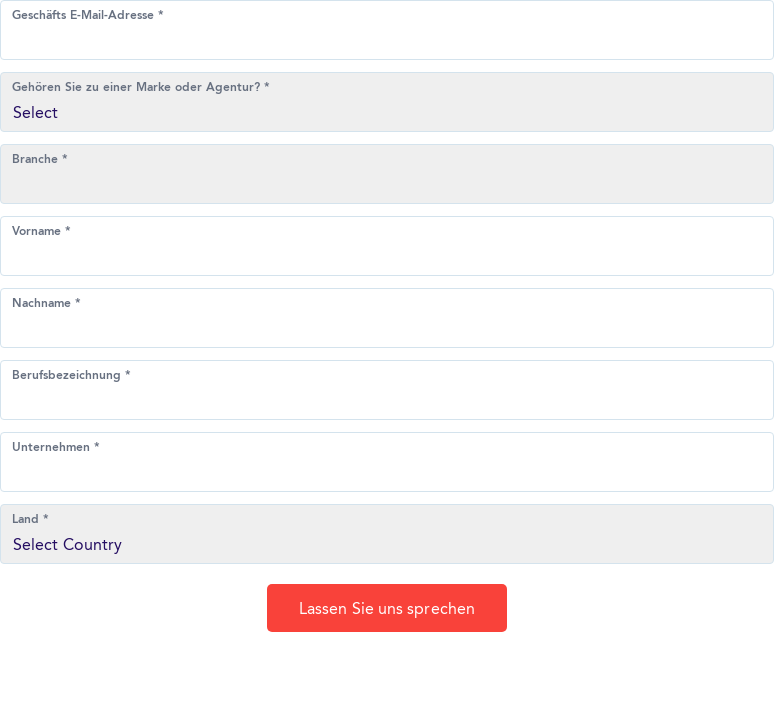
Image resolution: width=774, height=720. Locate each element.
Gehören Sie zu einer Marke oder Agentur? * (141, 88)
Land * (30, 520)
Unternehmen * (56, 448)
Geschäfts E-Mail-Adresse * (88, 16)
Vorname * (41, 232)
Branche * (40, 160)
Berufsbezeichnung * (71, 376)
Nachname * (46, 304)
